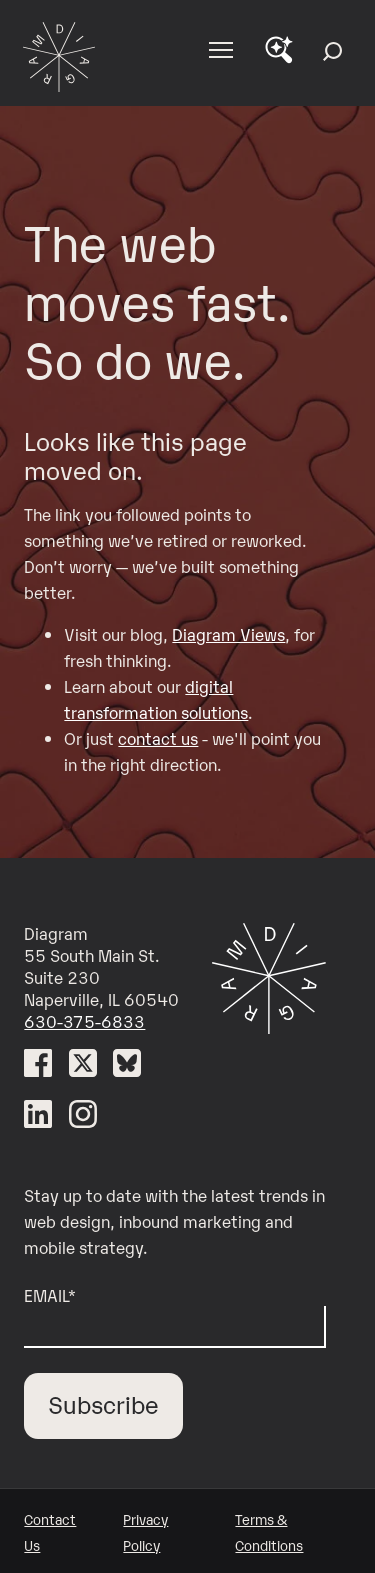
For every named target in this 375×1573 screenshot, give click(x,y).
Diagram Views (228, 634)
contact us (158, 738)
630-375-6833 (84, 1021)
